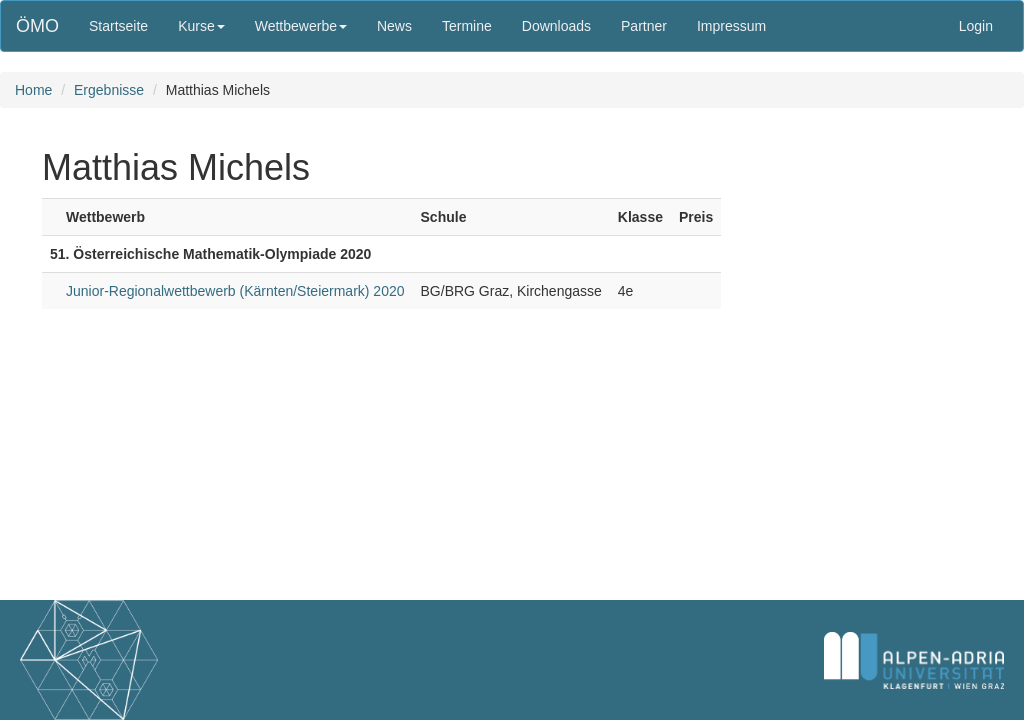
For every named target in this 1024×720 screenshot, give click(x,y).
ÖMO (37, 26)
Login (976, 26)
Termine (467, 26)
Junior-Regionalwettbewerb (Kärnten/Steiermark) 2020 (235, 291)
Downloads (556, 26)
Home (33, 90)
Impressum (731, 26)
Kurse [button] (201, 26)
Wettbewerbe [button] (301, 26)
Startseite (118, 26)
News (394, 26)
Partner (644, 26)
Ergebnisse (109, 90)
